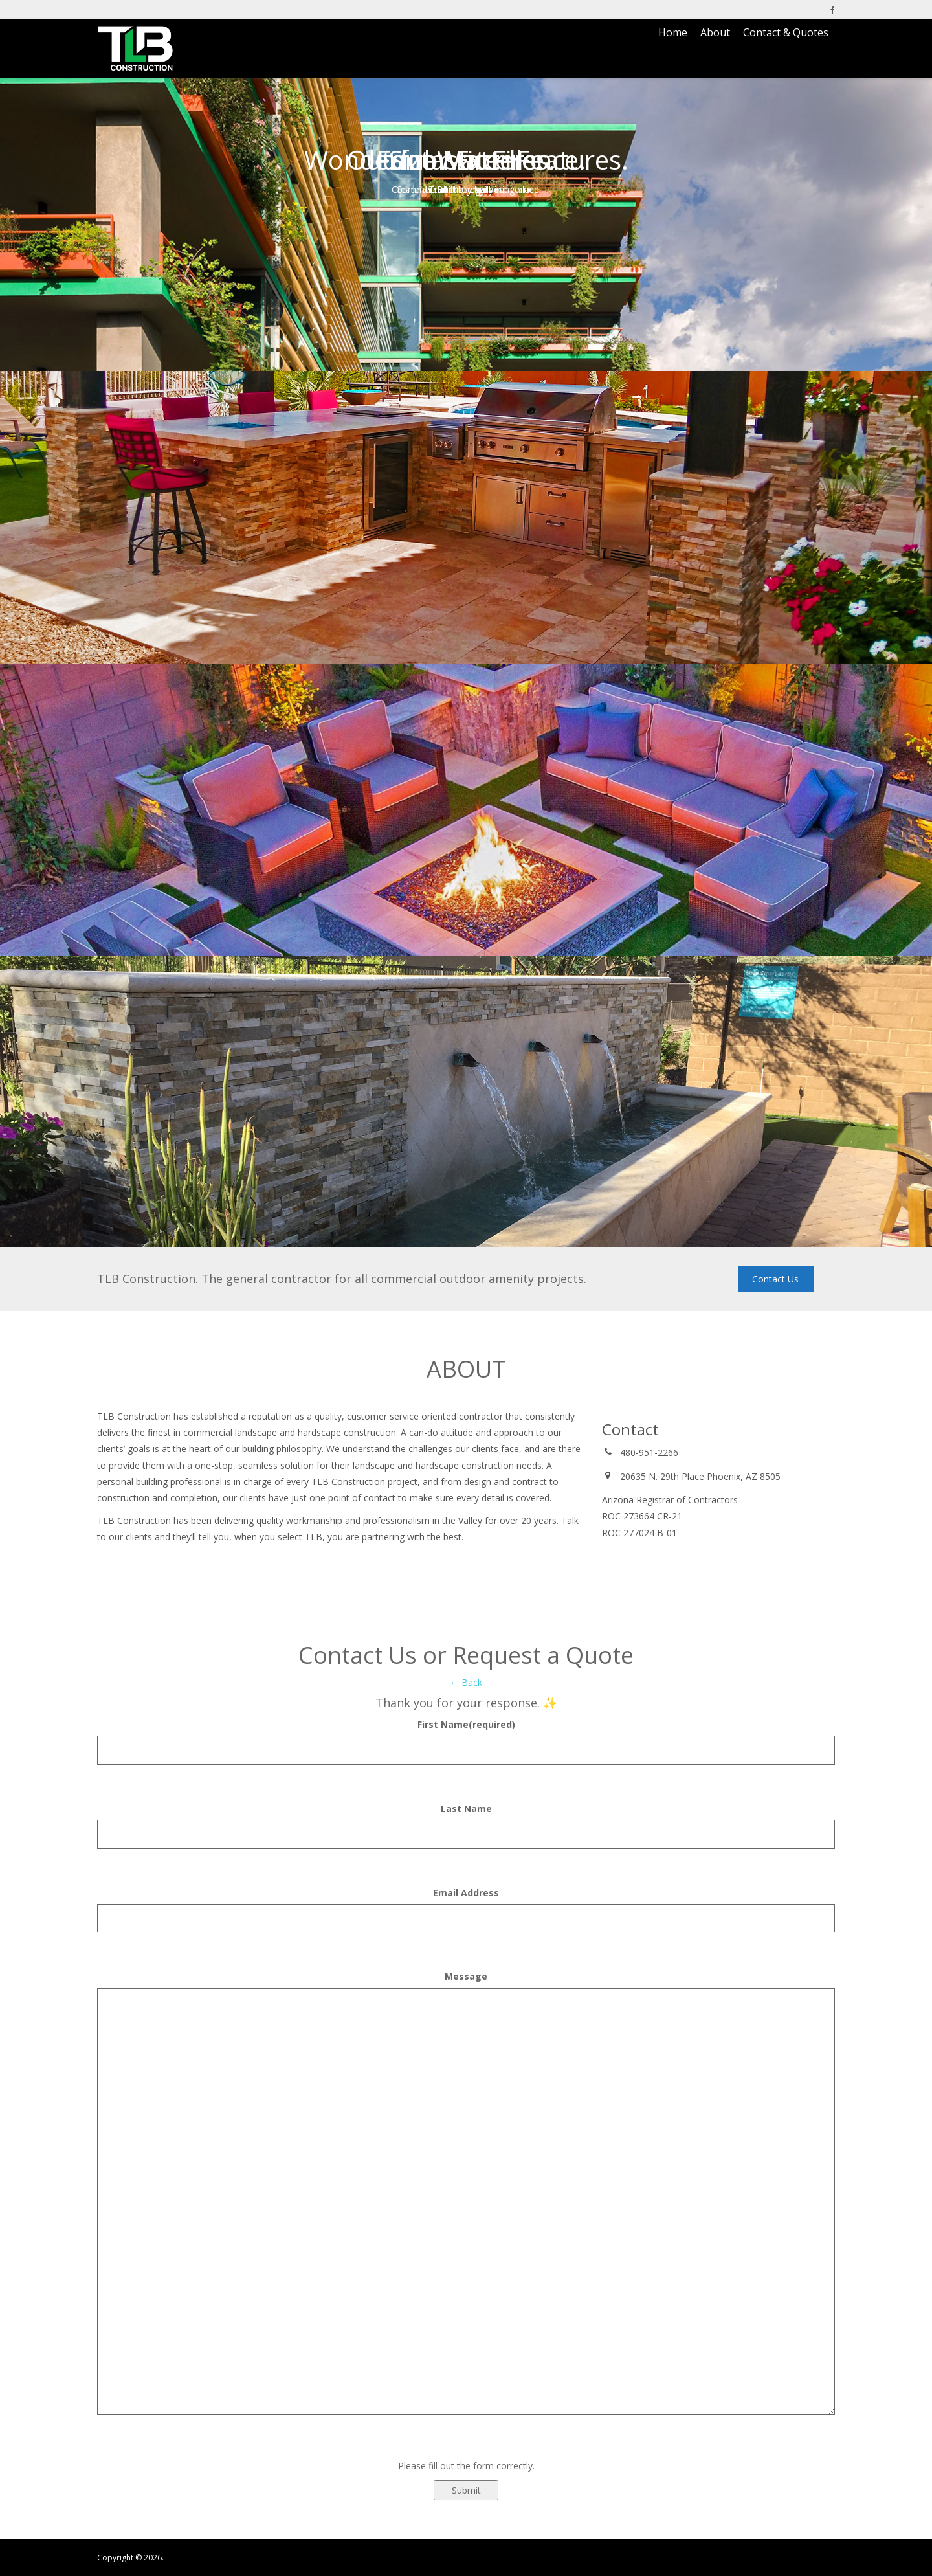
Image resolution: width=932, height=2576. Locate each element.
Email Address (466, 1893)
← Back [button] (466, 1682)
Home (672, 32)
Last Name (466, 1808)
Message (466, 1976)
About (715, 32)
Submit (466, 2490)
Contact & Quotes (785, 32)
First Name (466, 1724)
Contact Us (775, 1279)
